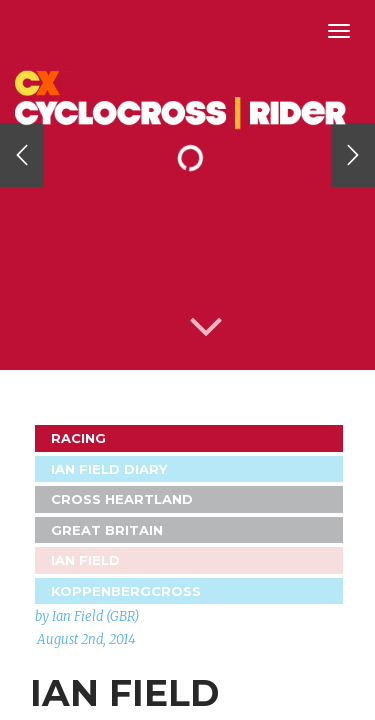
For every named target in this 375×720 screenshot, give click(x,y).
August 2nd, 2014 (86, 639)
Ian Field (85, 560)
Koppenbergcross (126, 591)
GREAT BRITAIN (107, 530)
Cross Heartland (122, 499)
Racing (78, 438)
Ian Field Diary (109, 469)
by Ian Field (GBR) (87, 616)
